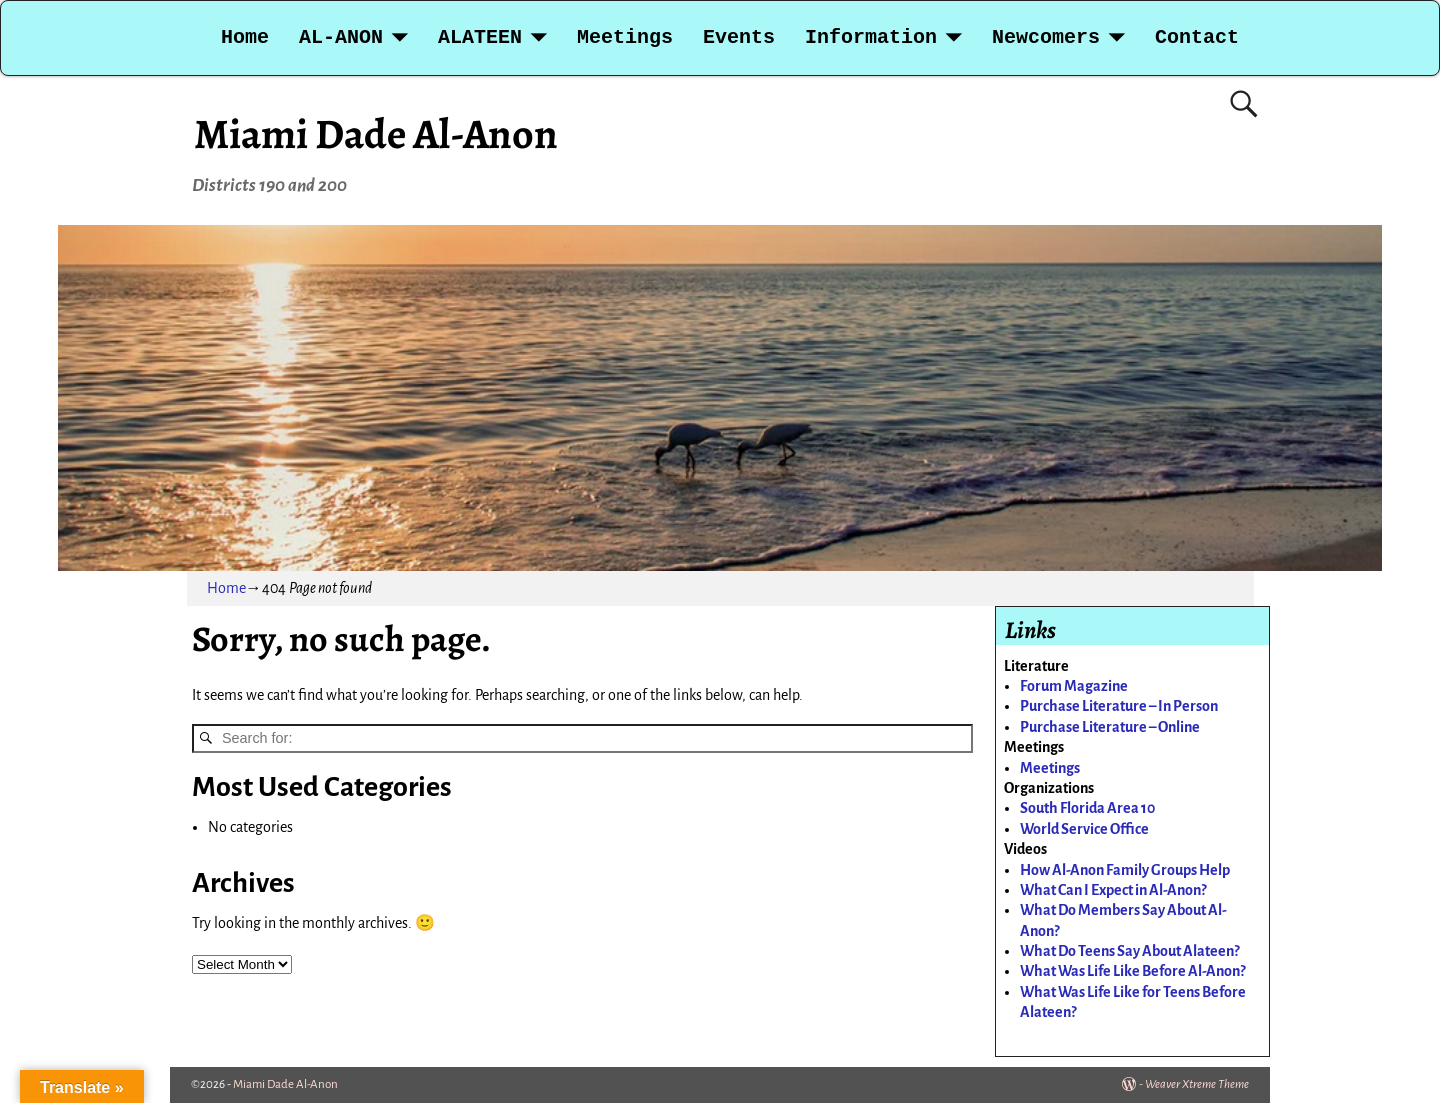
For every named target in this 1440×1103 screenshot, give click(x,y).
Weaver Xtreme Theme (1197, 1084)
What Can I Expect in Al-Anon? (1113, 890)
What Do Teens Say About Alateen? (1129, 951)
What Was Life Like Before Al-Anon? (1132, 971)
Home (245, 37)
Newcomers (1046, 37)
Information (871, 37)
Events (739, 37)
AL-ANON (341, 37)
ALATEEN (480, 37)
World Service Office (1084, 829)
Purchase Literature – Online (1110, 727)
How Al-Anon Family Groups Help (1125, 870)
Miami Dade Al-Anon (376, 133)
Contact (1197, 37)
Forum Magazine (1074, 686)
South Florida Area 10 (1087, 808)
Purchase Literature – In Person (1119, 706)
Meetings (625, 37)
